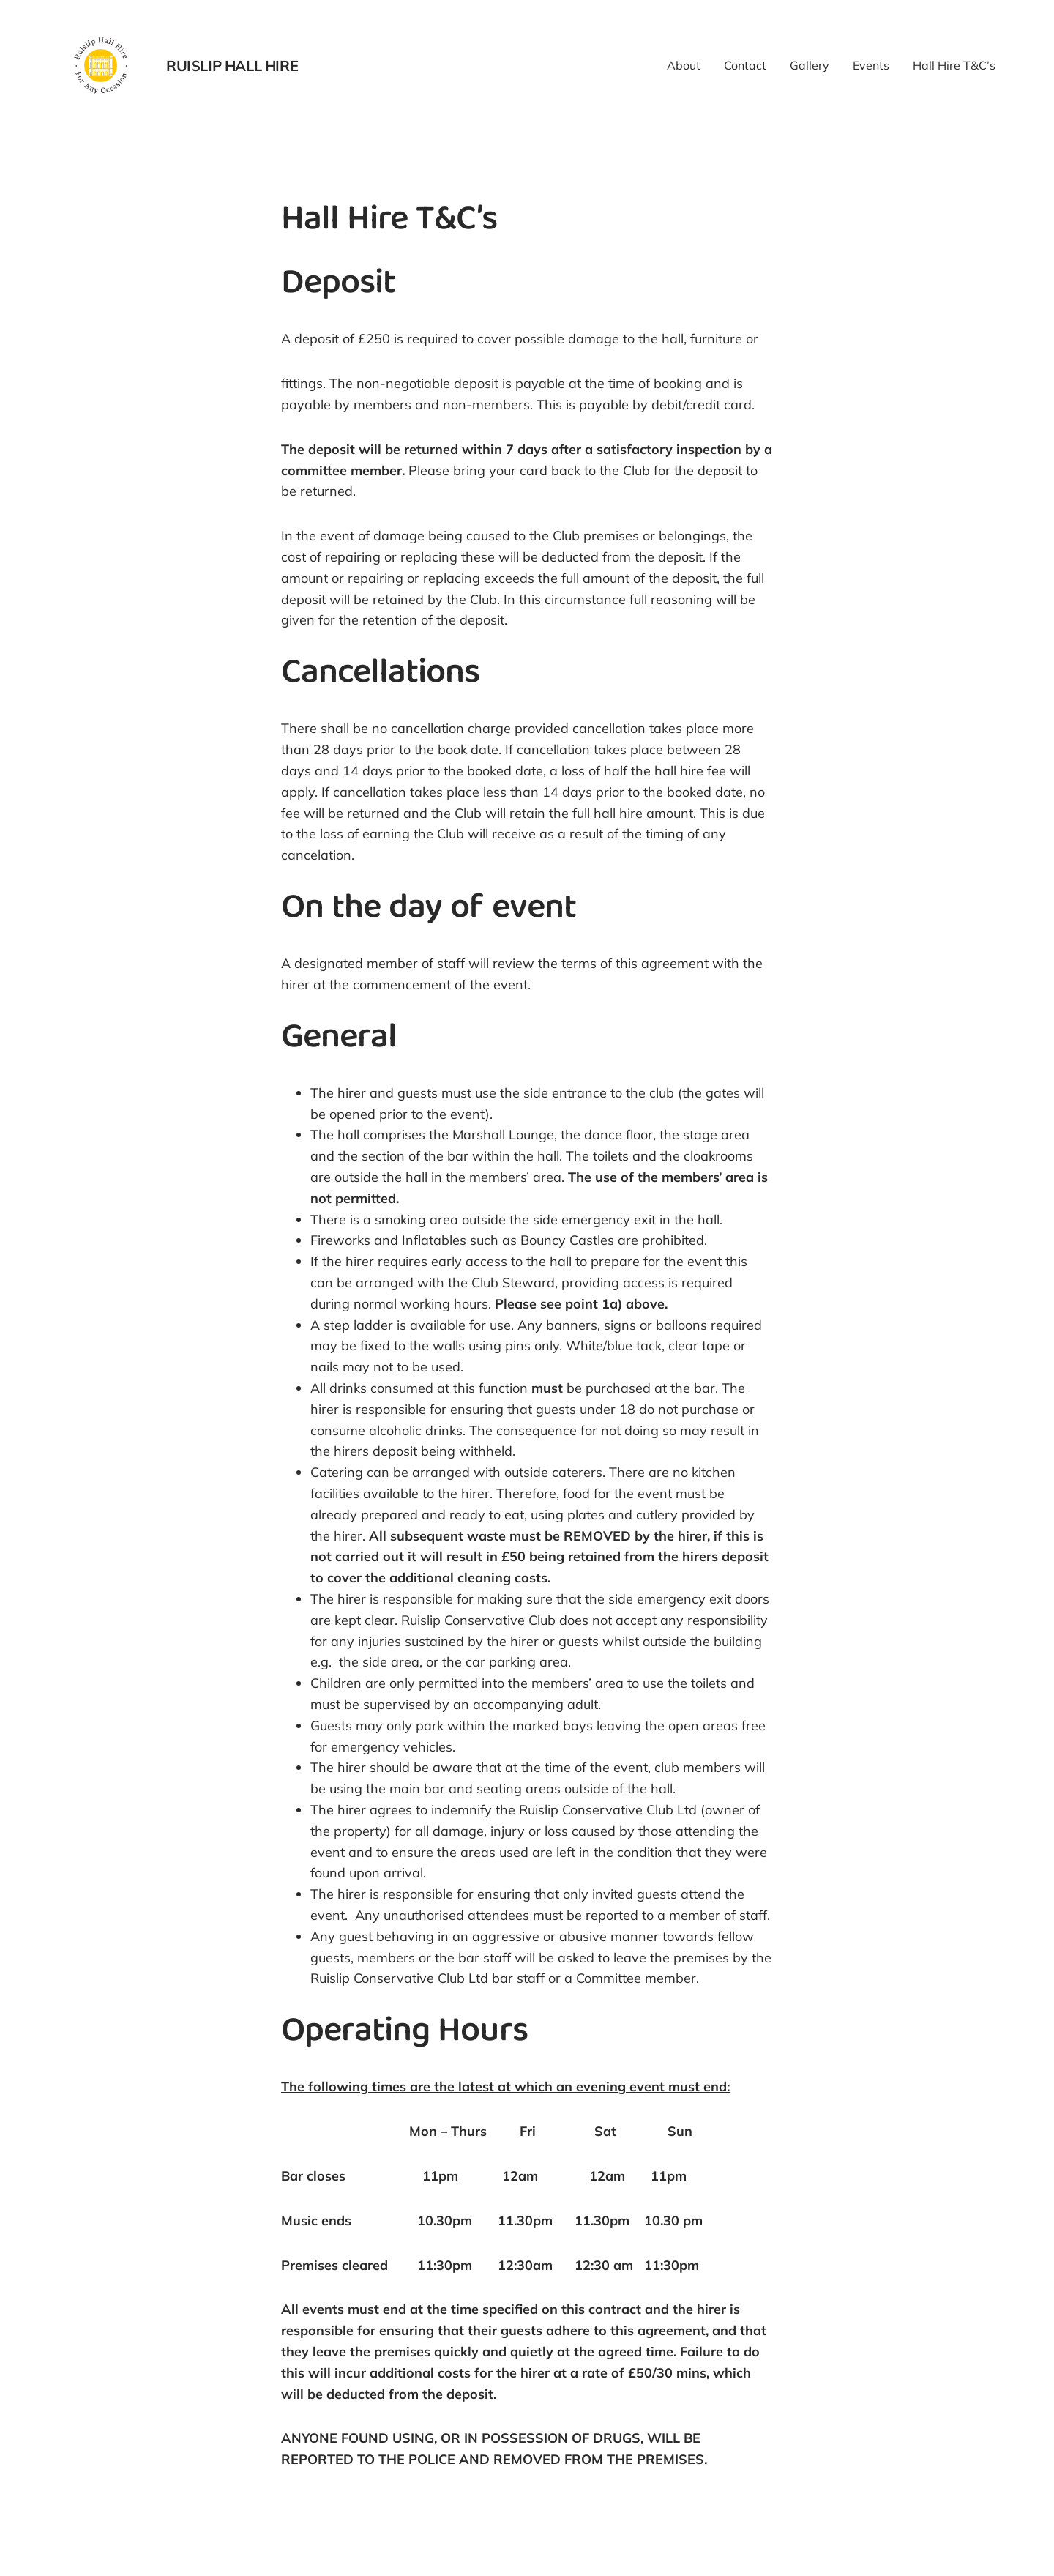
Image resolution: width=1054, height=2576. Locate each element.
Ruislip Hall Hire (232, 65)
